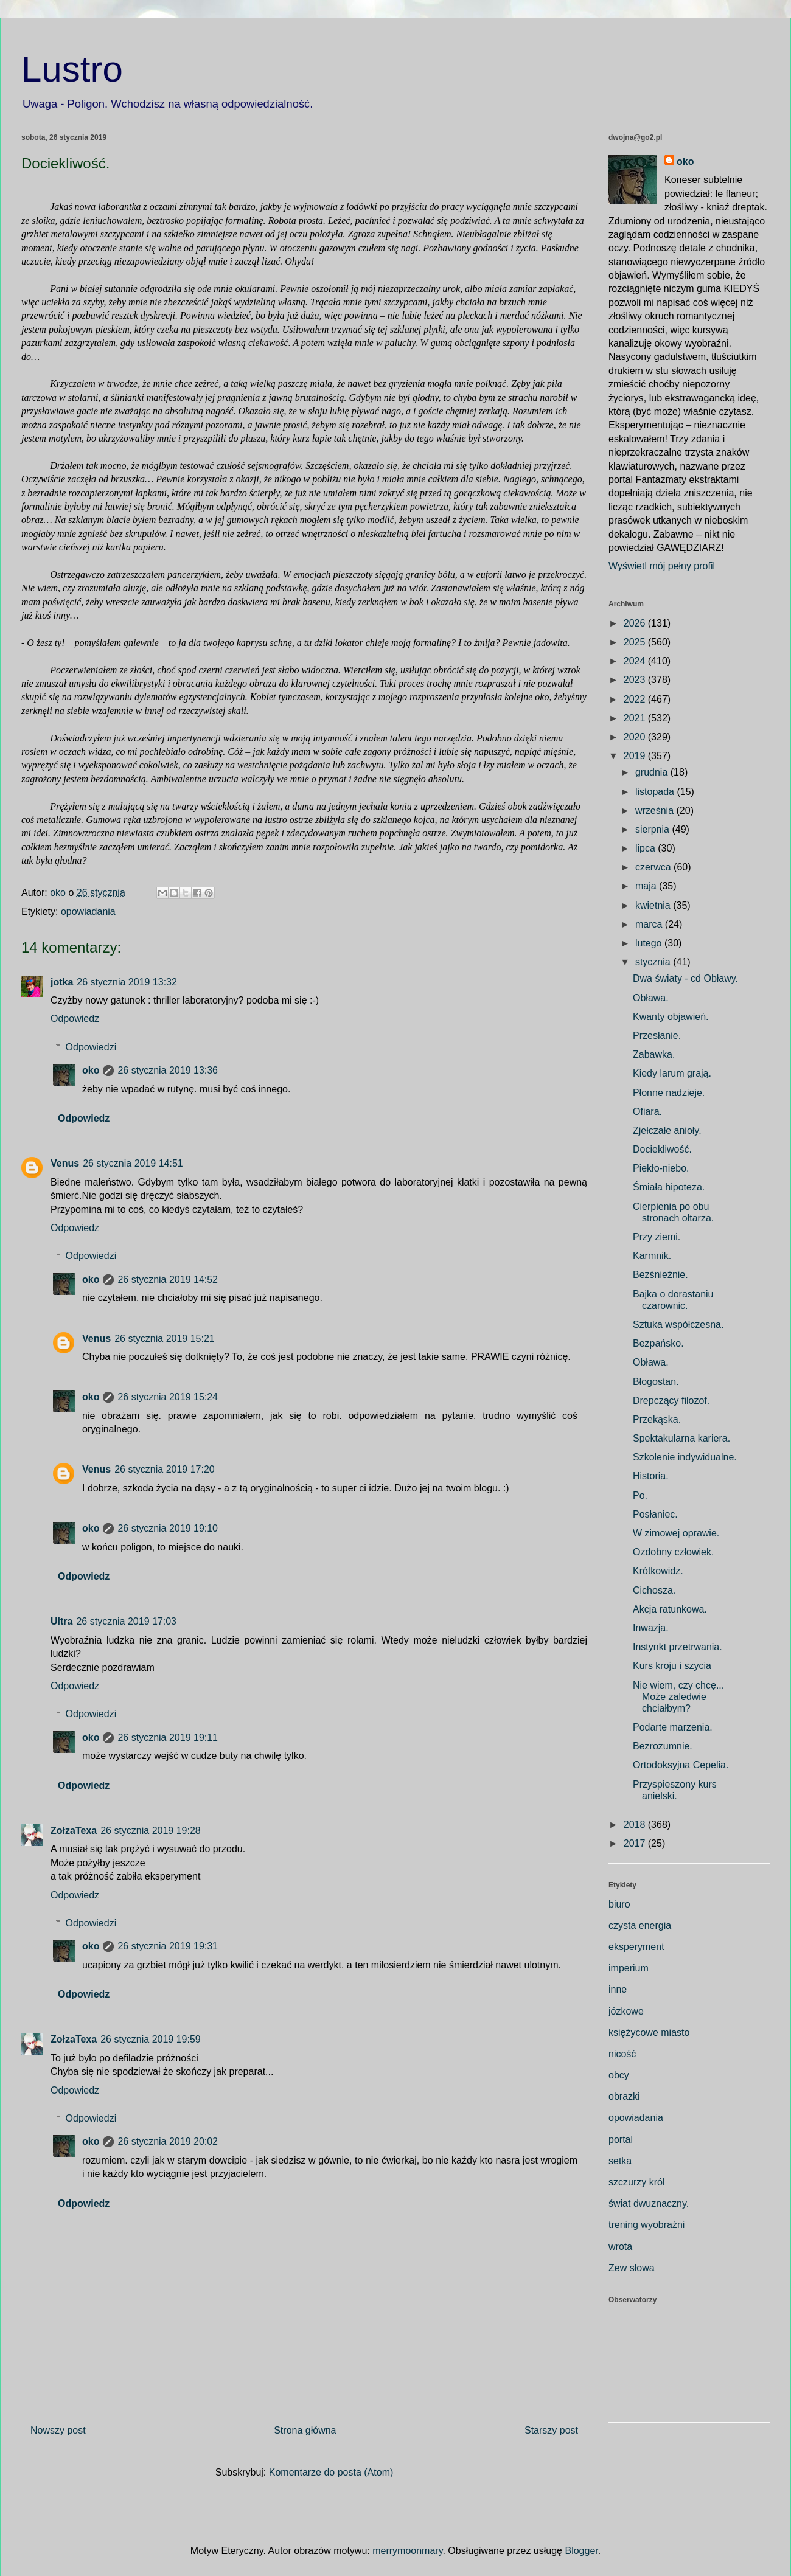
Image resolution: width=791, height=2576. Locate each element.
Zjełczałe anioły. (667, 1130)
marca (650, 924)
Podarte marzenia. (673, 1727)
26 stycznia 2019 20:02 (167, 2141)
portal (620, 2139)
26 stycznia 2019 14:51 (133, 1163)
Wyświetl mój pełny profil (661, 566)
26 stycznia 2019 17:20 (164, 1469)
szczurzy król (636, 2182)
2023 (636, 680)
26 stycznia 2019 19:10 (167, 1528)
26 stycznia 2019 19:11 (167, 1737)
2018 (636, 1824)
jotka (62, 982)
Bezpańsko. (658, 1343)
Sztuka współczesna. (678, 1324)
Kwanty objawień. (671, 1017)
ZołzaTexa (74, 1830)
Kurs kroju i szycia (672, 1666)
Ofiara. (647, 1111)
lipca (646, 848)
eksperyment (636, 1947)
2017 (636, 1843)
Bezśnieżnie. (660, 1274)
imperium (628, 1968)
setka (620, 2161)
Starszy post (551, 2430)
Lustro (72, 69)
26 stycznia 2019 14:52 (167, 1279)
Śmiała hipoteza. (669, 1187)
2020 (636, 737)
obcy (618, 2075)
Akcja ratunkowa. (670, 1609)
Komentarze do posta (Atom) (331, 2472)
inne (617, 1989)
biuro (619, 1904)
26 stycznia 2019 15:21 (164, 1338)
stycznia (654, 962)
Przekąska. (657, 1419)
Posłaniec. (655, 1514)
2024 (636, 661)
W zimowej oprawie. (676, 1533)
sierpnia (653, 829)
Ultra (61, 1621)
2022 (636, 699)
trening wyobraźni (646, 2225)
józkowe (626, 2011)
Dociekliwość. (662, 1149)
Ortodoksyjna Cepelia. (680, 1765)
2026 (636, 623)
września (656, 810)
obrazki (624, 2096)
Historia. (651, 1476)
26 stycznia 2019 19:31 (167, 1946)
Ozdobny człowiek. (673, 1552)
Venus (65, 1163)
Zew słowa (631, 2268)
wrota (620, 2246)
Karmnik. (652, 1256)
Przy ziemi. (656, 1237)
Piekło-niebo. (661, 1168)
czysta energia (639, 1925)
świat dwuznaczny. (648, 2203)
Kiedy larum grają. (672, 1073)
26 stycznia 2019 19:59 (150, 2039)
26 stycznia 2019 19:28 (150, 1830)
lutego (649, 943)
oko (90, 1070)
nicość (622, 2054)
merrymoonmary (407, 2551)
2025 (636, 642)
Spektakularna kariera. (681, 1438)
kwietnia (654, 905)
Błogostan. (656, 1382)
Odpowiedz (75, 1018)
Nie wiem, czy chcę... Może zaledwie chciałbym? (678, 1696)
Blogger (581, 2551)
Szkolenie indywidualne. (685, 1457)
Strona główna (305, 2430)
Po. (640, 1495)
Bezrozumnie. (662, 1746)
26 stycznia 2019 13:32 (127, 982)
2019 (636, 756)
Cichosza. (654, 1590)
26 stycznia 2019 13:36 (167, 1070)
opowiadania (88, 911)
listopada (656, 791)
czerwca (654, 867)
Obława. (651, 998)
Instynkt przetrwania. (677, 1647)
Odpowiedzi (91, 1047)
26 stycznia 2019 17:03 (126, 1621)
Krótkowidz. (658, 1571)
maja (647, 886)
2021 (636, 718)
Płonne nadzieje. (669, 1093)
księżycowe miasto (648, 2032)
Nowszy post (58, 2430)
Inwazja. (651, 1628)
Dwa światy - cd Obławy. (685, 978)
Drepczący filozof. (671, 1400)
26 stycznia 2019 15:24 (167, 1397)
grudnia (653, 772)
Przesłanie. (657, 1035)
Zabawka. (654, 1054)
